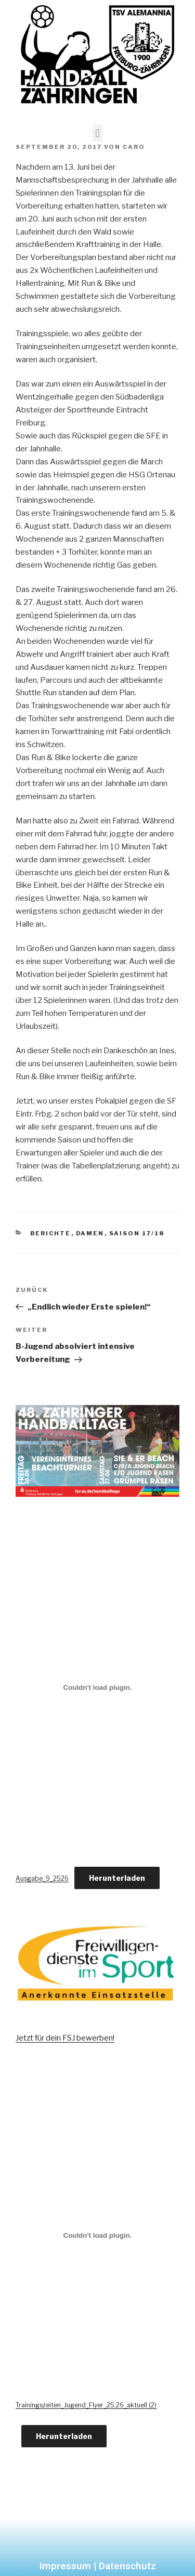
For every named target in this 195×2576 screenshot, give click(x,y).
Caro (134, 146)
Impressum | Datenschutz (98, 2566)
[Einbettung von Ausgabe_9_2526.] (97, 1687)
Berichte (50, 1233)
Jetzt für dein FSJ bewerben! (65, 2038)
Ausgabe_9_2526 (42, 1878)
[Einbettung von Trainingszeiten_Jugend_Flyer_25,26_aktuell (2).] (97, 2235)
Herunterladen (117, 1878)
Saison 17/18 (137, 1233)
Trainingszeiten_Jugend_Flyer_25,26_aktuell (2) (86, 2405)
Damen (90, 1233)
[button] (97, 133)
